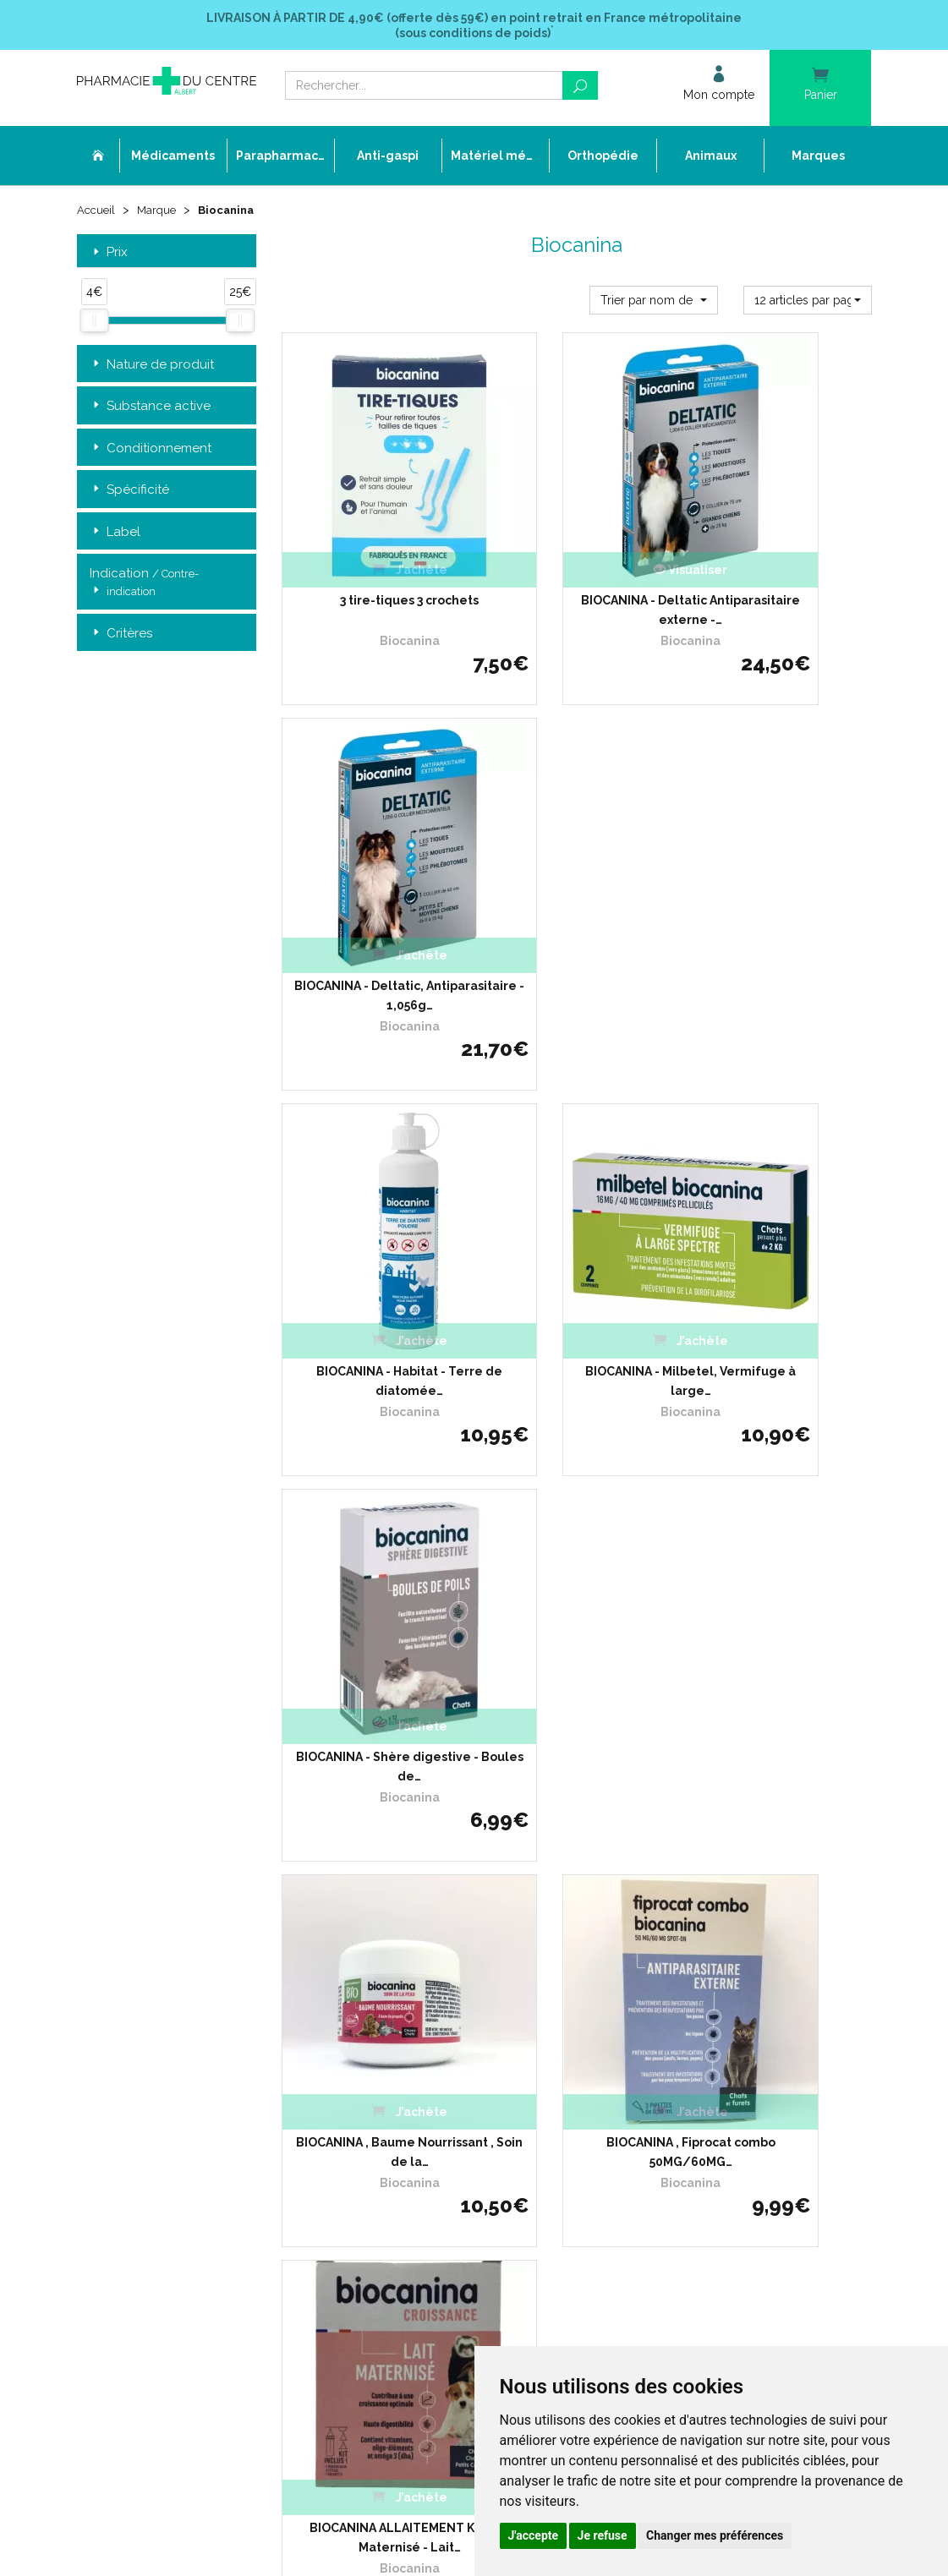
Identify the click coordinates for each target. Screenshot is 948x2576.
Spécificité (129, 492)
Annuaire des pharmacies (414, 2199)
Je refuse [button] (602, 2535)
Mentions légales (392, 2111)
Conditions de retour (673, 1988)
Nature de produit (152, 367)
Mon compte (382, 2173)
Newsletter (377, 2080)
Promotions (379, 2049)
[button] (653, 302)
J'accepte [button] (533, 2535)
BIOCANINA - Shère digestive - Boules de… (781, 846)
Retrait (167, 1700)
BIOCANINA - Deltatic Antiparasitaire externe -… (576, 537)
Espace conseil (387, 2065)
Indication (144, 586)
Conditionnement (150, 451)
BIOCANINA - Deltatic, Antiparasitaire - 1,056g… (781, 537)
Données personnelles (406, 2126)
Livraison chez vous (672, 1957)
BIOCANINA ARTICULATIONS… (371, 1466)
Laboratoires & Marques (409, 2034)
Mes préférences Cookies (412, 2157)
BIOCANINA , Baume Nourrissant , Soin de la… (371, 1156)
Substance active (150, 409)
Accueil (97, 213)
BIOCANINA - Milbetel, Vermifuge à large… (577, 846)
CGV (361, 2096)
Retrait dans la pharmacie (688, 1942)
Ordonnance (382, 1988)
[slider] (93, 324)
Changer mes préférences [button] (714, 2535)
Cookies (369, 2142)
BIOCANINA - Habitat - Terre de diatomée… (371, 846)
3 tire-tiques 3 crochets (371, 527)
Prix (109, 255)
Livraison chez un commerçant (701, 1972)
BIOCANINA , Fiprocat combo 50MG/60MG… (576, 1156)
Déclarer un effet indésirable (421, 2004)
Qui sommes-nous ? (400, 1957)
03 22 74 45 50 (136, 2075)
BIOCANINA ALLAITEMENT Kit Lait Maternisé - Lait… (781, 1156)
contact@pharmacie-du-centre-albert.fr (199, 2103)
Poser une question (398, 2019)
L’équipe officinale (394, 1972)
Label (115, 535)
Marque (160, 213)
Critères (121, 636)
